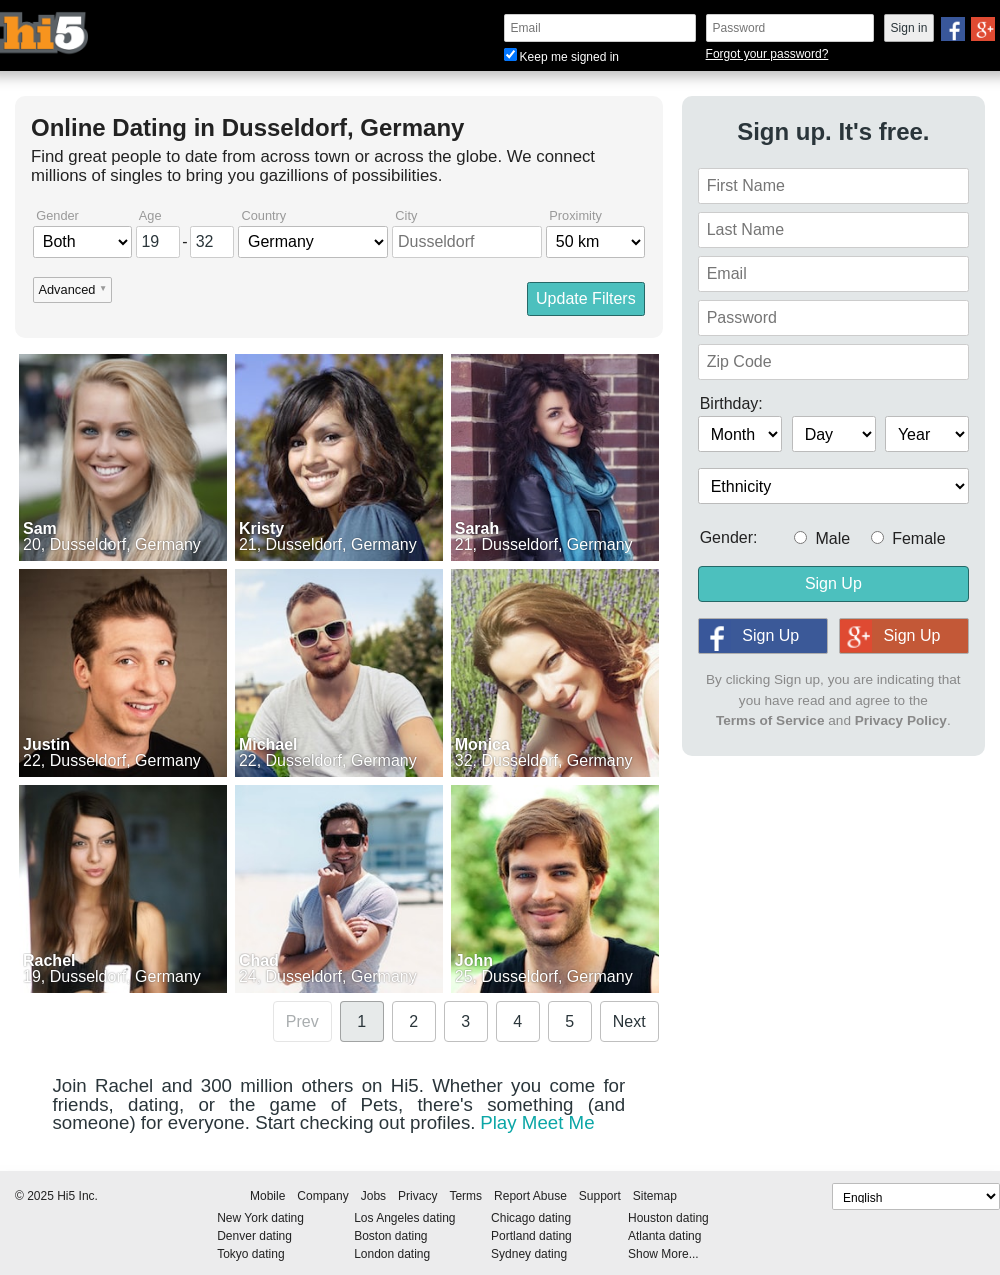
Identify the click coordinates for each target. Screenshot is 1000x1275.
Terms (465, 1196)
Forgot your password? (767, 54)
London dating (392, 1254)
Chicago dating (531, 1218)
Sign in (909, 28)
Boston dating (390, 1236)
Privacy (417, 1196)
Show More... (663, 1254)
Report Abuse (530, 1196)
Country (263, 216)
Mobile (267, 1196)
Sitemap (655, 1196)
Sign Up (833, 583)
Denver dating (254, 1236)
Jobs (373, 1196)
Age (150, 216)
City (406, 216)
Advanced (66, 290)
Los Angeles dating (404, 1218)
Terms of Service (770, 720)
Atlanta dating (664, 1236)
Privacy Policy (901, 720)
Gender (57, 216)
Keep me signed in (561, 57)
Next (629, 1021)
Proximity (575, 216)
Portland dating (531, 1236)
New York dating (260, 1218)
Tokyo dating (250, 1254)
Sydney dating (529, 1254)
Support (600, 1196)
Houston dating (668, 1218)
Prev (302, 1021)
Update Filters (586, 298)
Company (322, 1196)
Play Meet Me (537, 1122)
